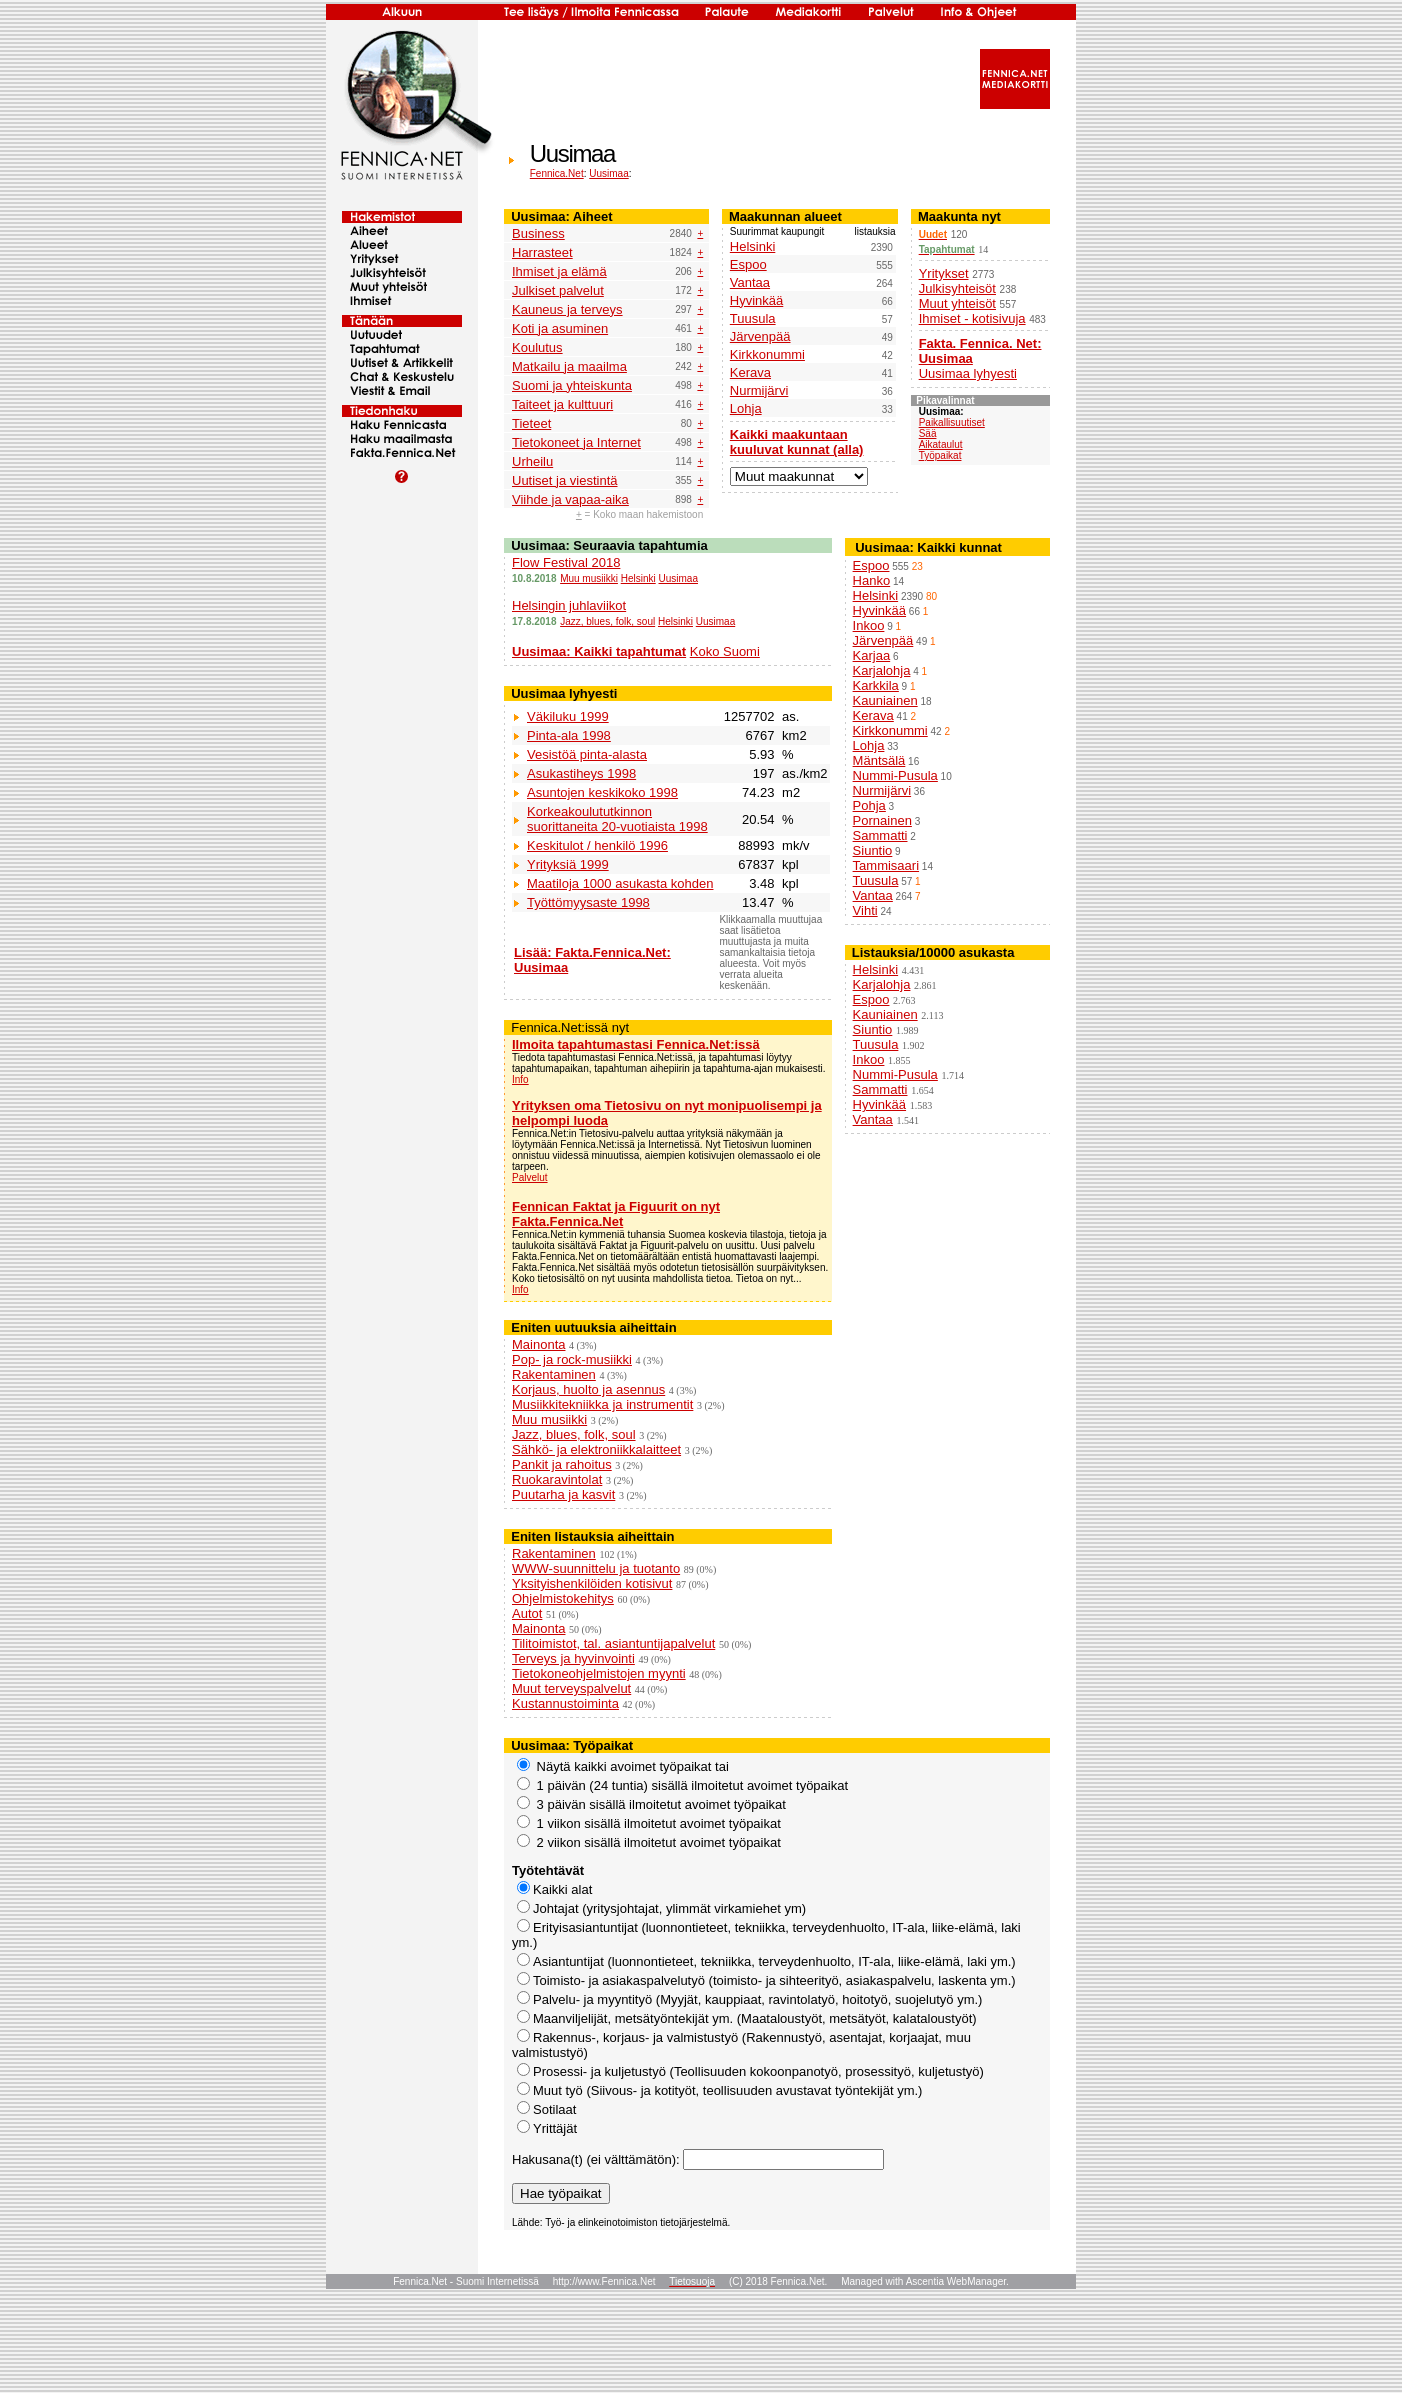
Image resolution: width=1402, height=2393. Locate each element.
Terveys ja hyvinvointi (573, 1658)
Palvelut (530, 1177)
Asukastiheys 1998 (581, 773)
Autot (527, 1613)
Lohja (746, 408)
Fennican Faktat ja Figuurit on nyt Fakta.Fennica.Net (616, 1214)
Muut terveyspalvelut (571, 1688)
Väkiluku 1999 (568, 716)
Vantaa (750, 282)
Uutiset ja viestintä (565, 480)
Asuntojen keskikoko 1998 (602, 792)
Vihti (865, 910)
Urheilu (532, 461)
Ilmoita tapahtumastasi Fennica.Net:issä (636, 1044)
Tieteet (531, 423)
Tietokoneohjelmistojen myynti (599, 1673)
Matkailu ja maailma (569, 366)
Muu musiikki (589, 578)
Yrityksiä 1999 (568, 864)
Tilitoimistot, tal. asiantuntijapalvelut (613, 1643)
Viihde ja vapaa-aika (570, 499)
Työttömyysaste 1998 (588, 902)
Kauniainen (885, 700)
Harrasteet (542, 252)
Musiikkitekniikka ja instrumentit (602, 1404)
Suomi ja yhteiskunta (572, 385)
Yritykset (944, 273)
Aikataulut (941, 444)
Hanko (872, 580)
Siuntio (873, 850)
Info (520, 1079)
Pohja (869, 805)
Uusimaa (608, 173)
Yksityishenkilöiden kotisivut (592, 1583)
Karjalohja (882, 670)
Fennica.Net (557, 173)
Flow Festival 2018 (566, 562)
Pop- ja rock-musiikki (572, 1359)
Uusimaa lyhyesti (968, 373)
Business (538, 233)
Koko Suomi (725, 651)
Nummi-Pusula (895, 775)
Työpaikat (940, 455)
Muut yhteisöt (957, 303)
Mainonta (538, 1344)
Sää (928, 433)
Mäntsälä (879, 760)
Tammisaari (886, 865)
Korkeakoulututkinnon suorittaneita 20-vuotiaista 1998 (617, 819)
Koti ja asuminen (560, 328)
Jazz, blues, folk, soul (607, 621)
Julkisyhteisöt (957, 288)
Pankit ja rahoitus (562, 1464)
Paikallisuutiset (952, 422)
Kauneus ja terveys (567, 309)
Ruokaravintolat (557, 1479)
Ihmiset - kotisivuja (972, 318)
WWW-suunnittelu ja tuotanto (596, 1568)
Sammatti (880, 835)
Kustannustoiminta (565, 1703)
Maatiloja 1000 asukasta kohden (620, 883)
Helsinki (753, 246)
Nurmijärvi (759, 390)
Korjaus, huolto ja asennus (588, 1389)
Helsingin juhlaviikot (569, 605)
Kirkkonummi (767, 354)
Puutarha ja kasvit (563, 1494)
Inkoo (869, 625)
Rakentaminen (554, 1374)
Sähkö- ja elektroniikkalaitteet (596, 1449)
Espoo (748, 264)
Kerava (750, 372)
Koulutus (537, 347)
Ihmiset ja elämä (559, 271)
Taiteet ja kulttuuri (562, 404)
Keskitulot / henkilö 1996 (597, 845)
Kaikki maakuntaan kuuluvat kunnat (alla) (797, 442)
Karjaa (872, 655)
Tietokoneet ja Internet (576, 442)
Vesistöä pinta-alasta (587, 754)
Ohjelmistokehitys (563, 1598)
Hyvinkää (756, 300)
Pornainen (882, 820)
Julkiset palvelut (558, 290)
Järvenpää (760, 336)
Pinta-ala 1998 (569, 735)
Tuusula (753, 318)
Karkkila (876, 685)
